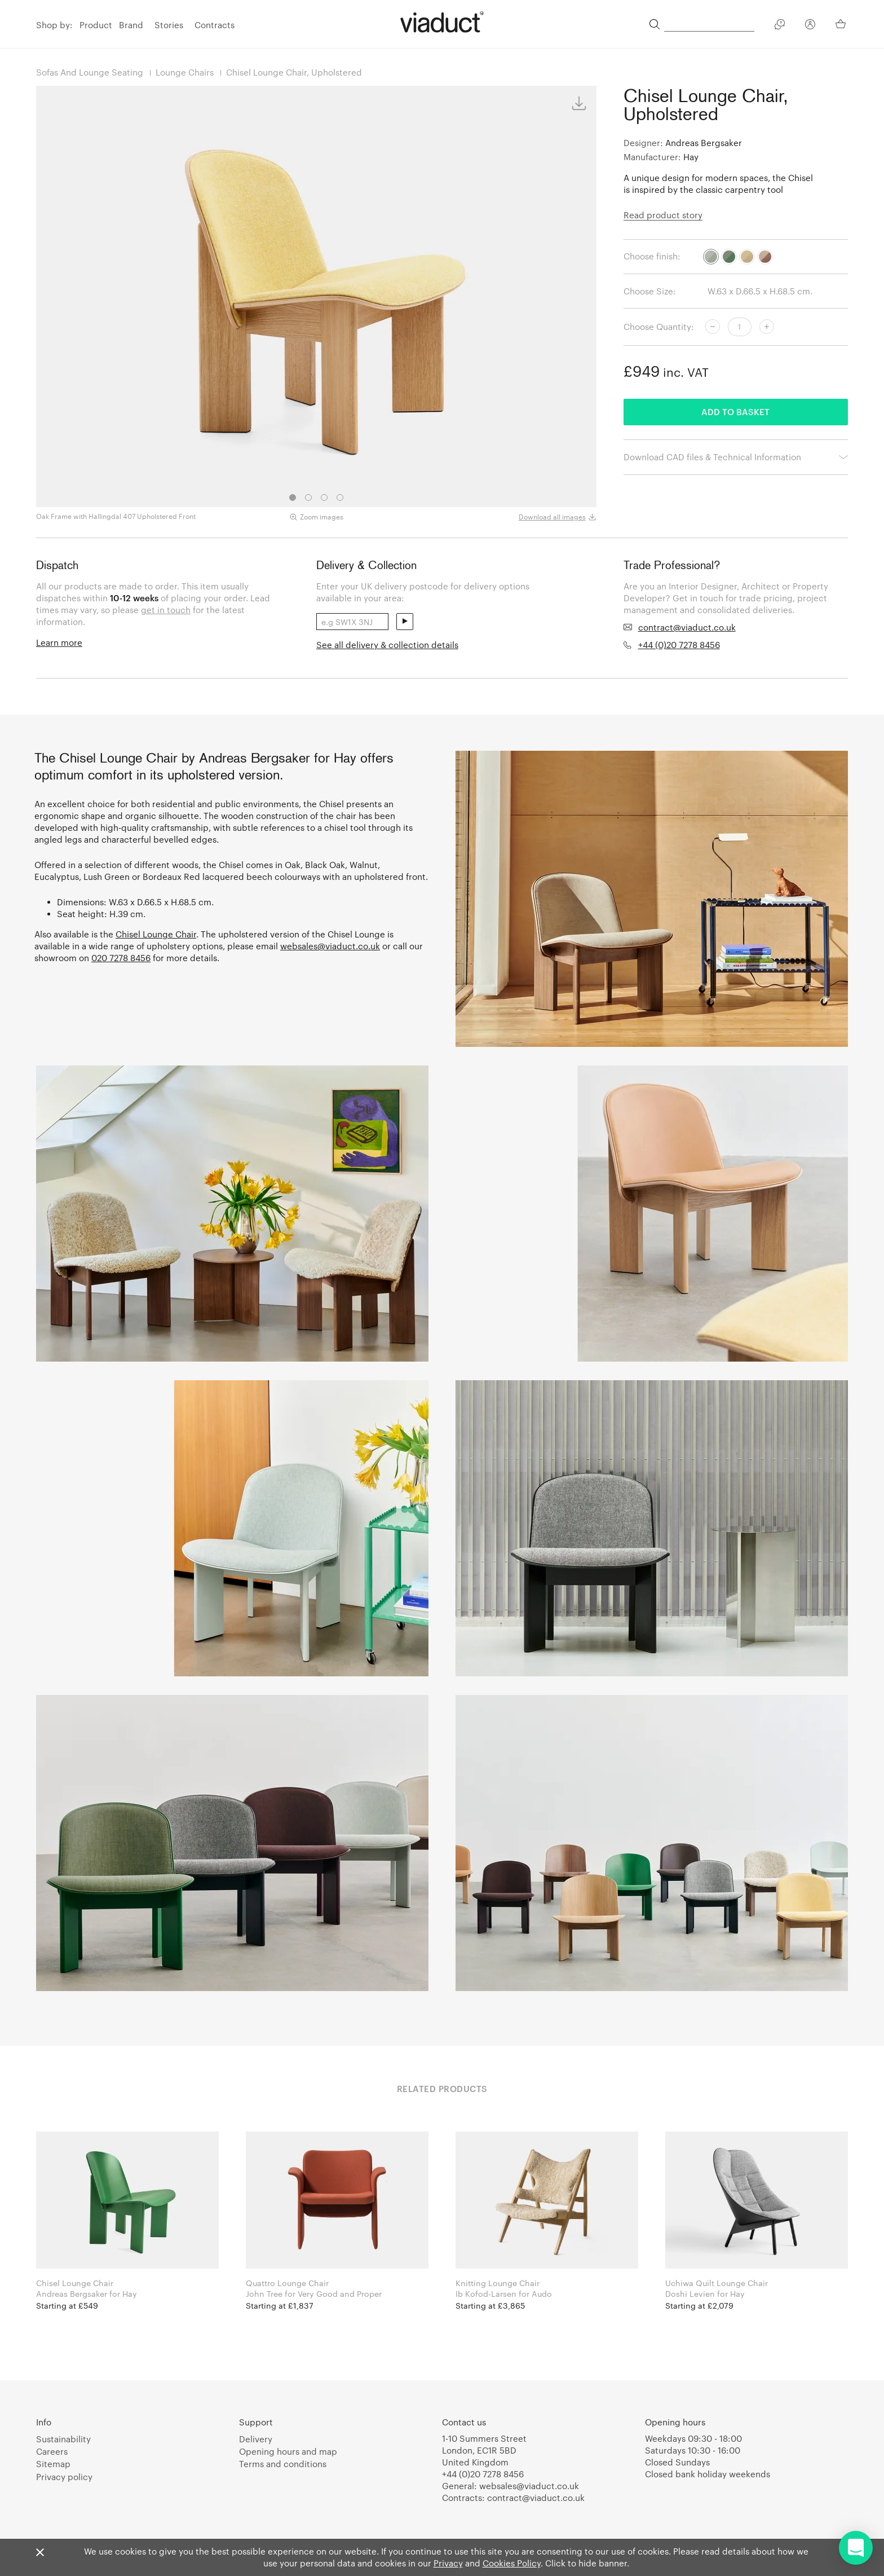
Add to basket (735, 412)
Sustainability (63, 2439)
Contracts (215, 25)
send (404, 621)
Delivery (255, 2439)
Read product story (663, 215)
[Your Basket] (842, 24)
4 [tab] (340, 497)
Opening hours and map (288, 2451)
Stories (168, 25)
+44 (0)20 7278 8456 (679, 645)
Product (95, 25)
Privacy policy (64, 2477)
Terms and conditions (282, 2464)
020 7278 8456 (121, 958)
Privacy (448, 2563)
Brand (131, 25)
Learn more (59, 642)
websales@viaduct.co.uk (330, 946)
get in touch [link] (166, 610)
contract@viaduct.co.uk (687, 627)
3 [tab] (324, 497)
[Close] (40, 2552)
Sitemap (53, 2464)
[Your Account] (810, 26)
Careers (52, 2451)
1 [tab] (292, 497)
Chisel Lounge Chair (156, 934)
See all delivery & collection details (387, 645)
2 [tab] (308, 497)
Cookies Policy (512, 2563)
